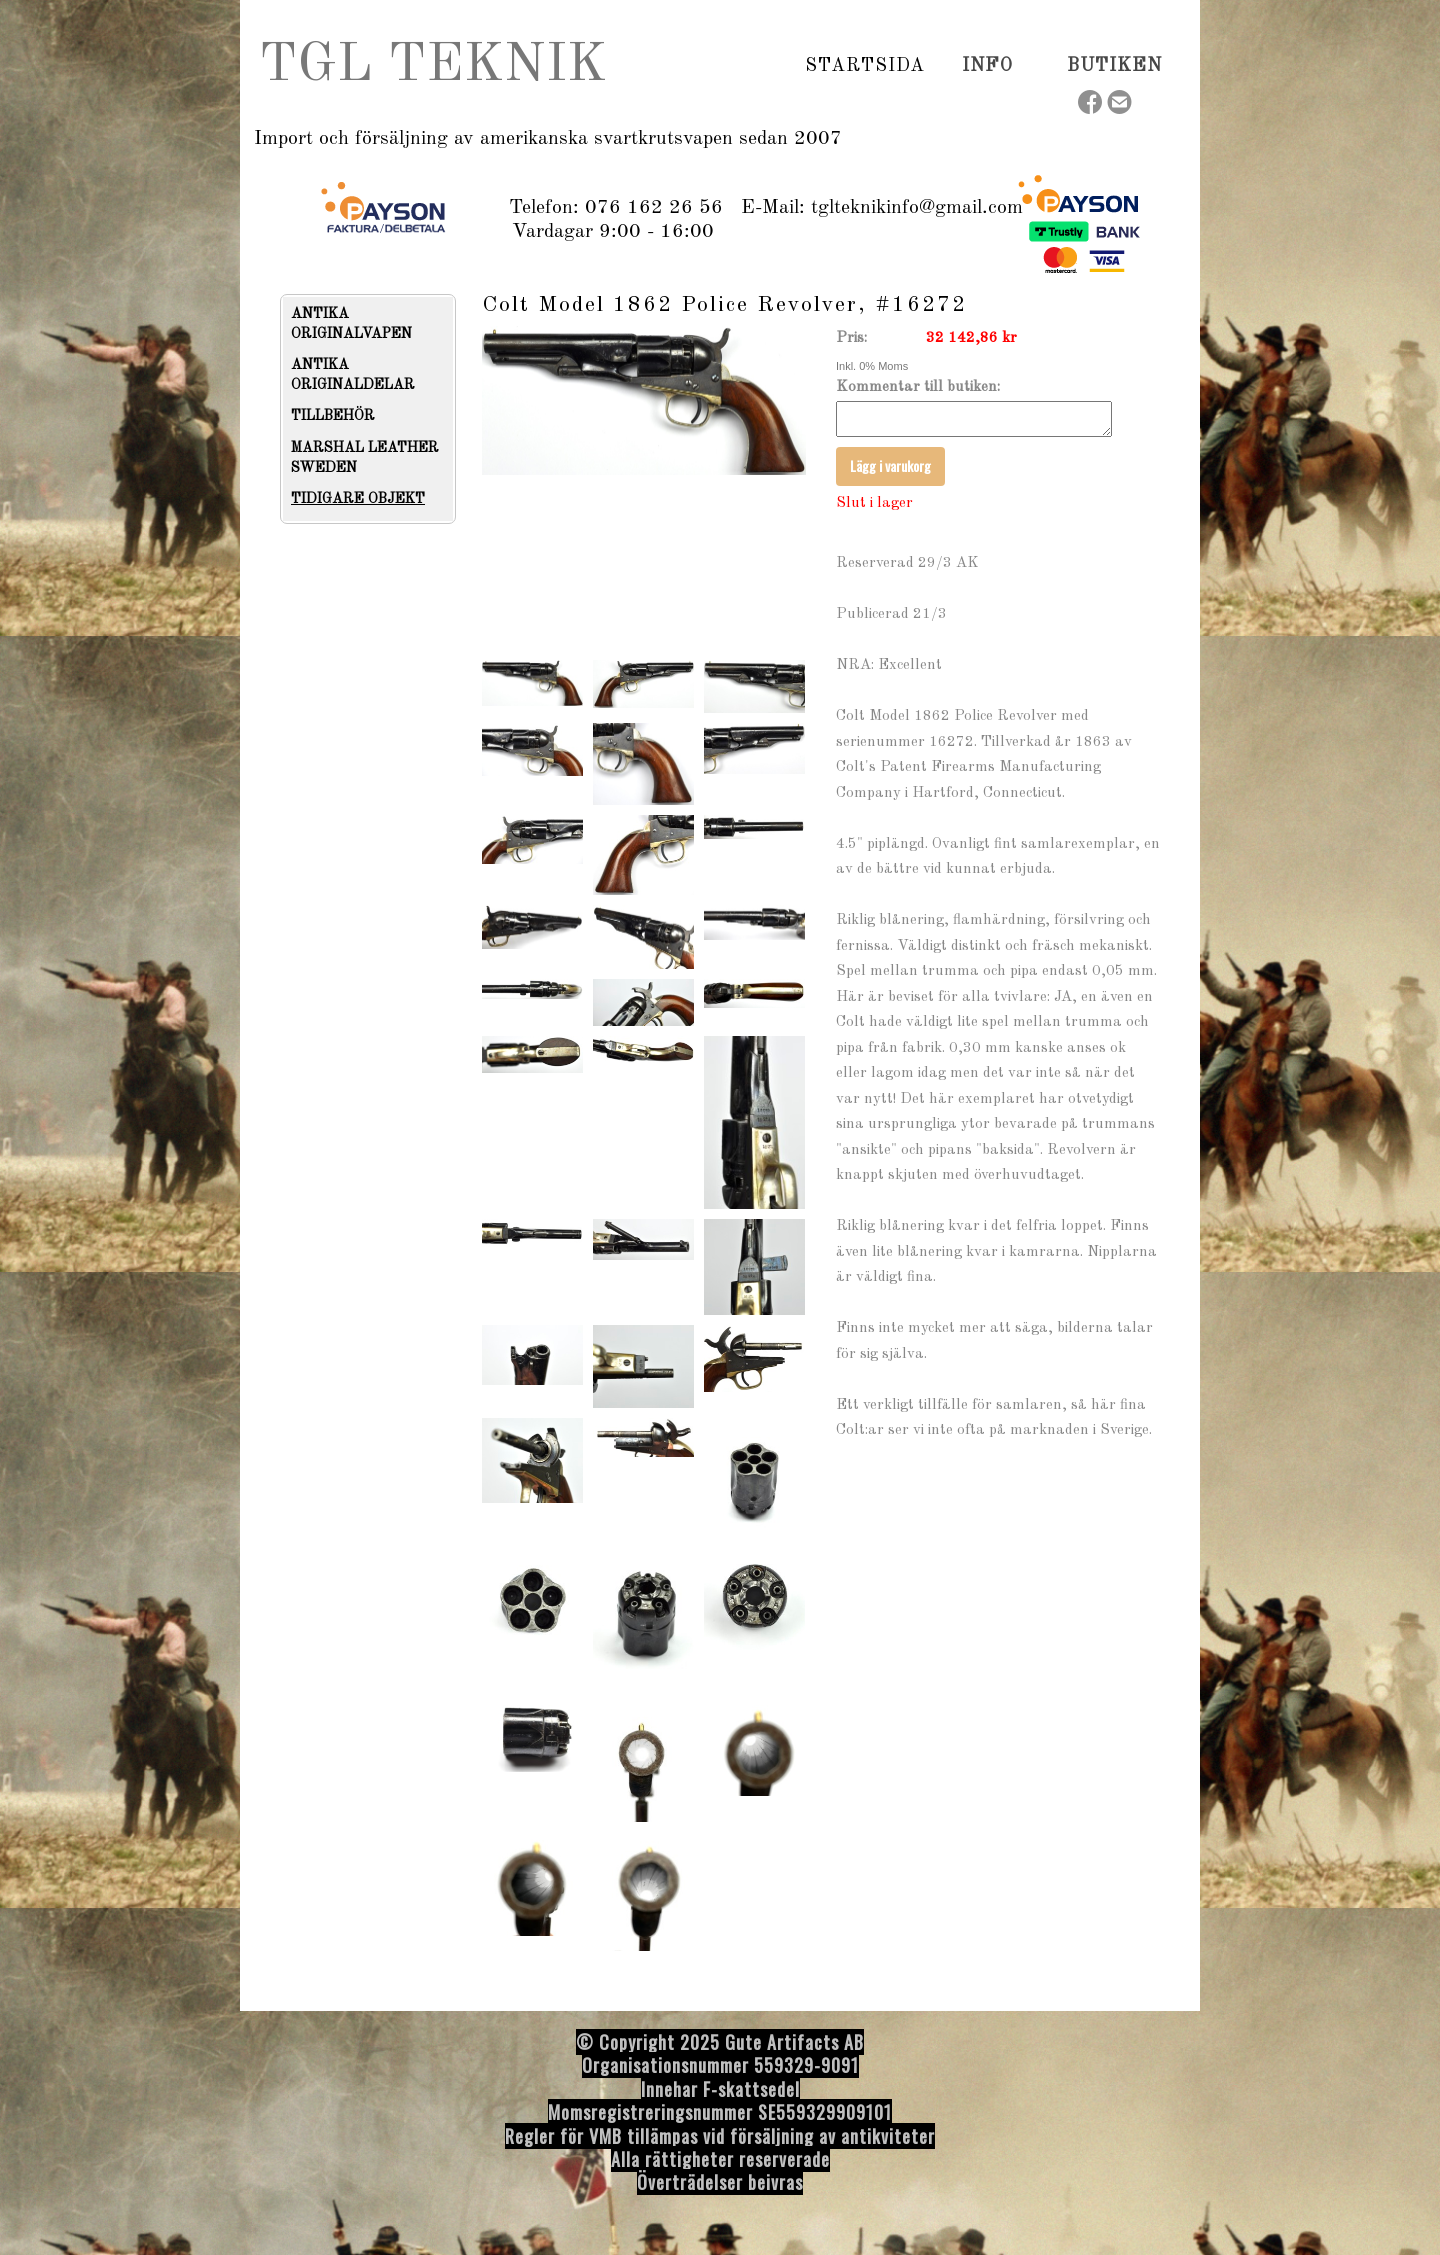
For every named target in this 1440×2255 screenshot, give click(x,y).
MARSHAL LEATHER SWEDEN (365, 458)
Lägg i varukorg (890, 471)
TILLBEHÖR (333, 416)
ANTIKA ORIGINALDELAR (353, 375)
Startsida (865, 66)
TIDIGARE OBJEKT (358, 499)
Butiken (1114, 66)
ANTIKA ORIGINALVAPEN (351, 324)
